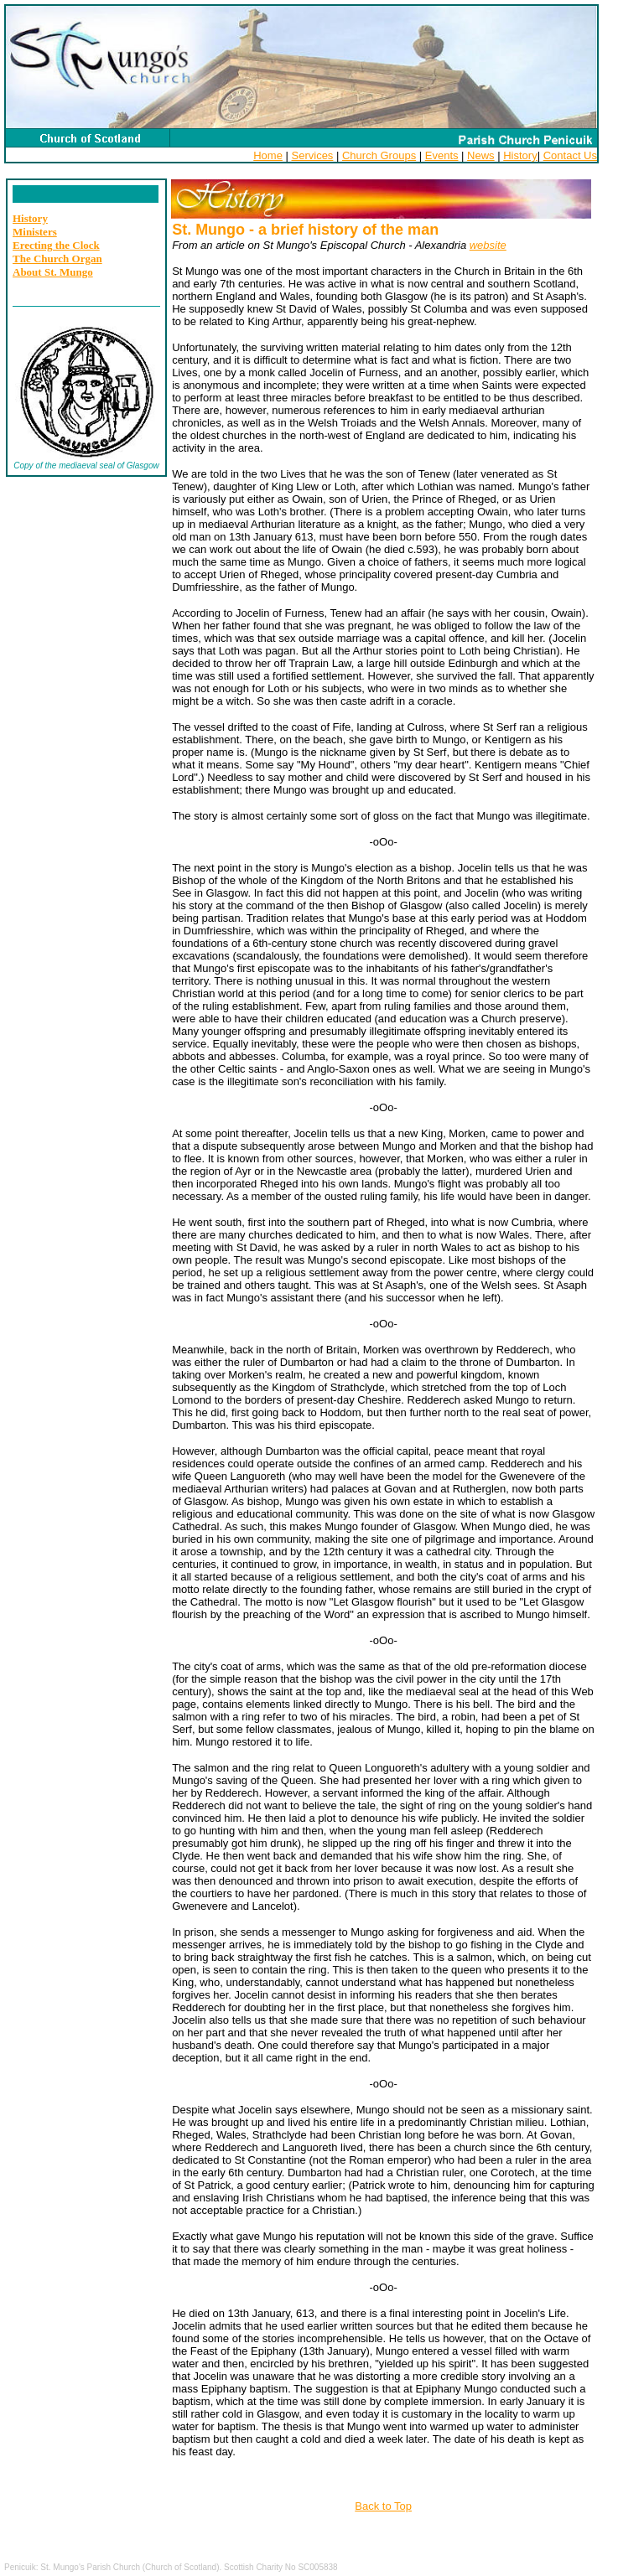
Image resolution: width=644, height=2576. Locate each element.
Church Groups (379, 155)
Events (442, 155)
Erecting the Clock (56, 245)
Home (268, 155)
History (520, 155)
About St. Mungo (53, 272)
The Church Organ (57, 258)
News (481, 155)
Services (313, 155)
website (488, 245)
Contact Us (570, 155)
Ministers (35, 231)
